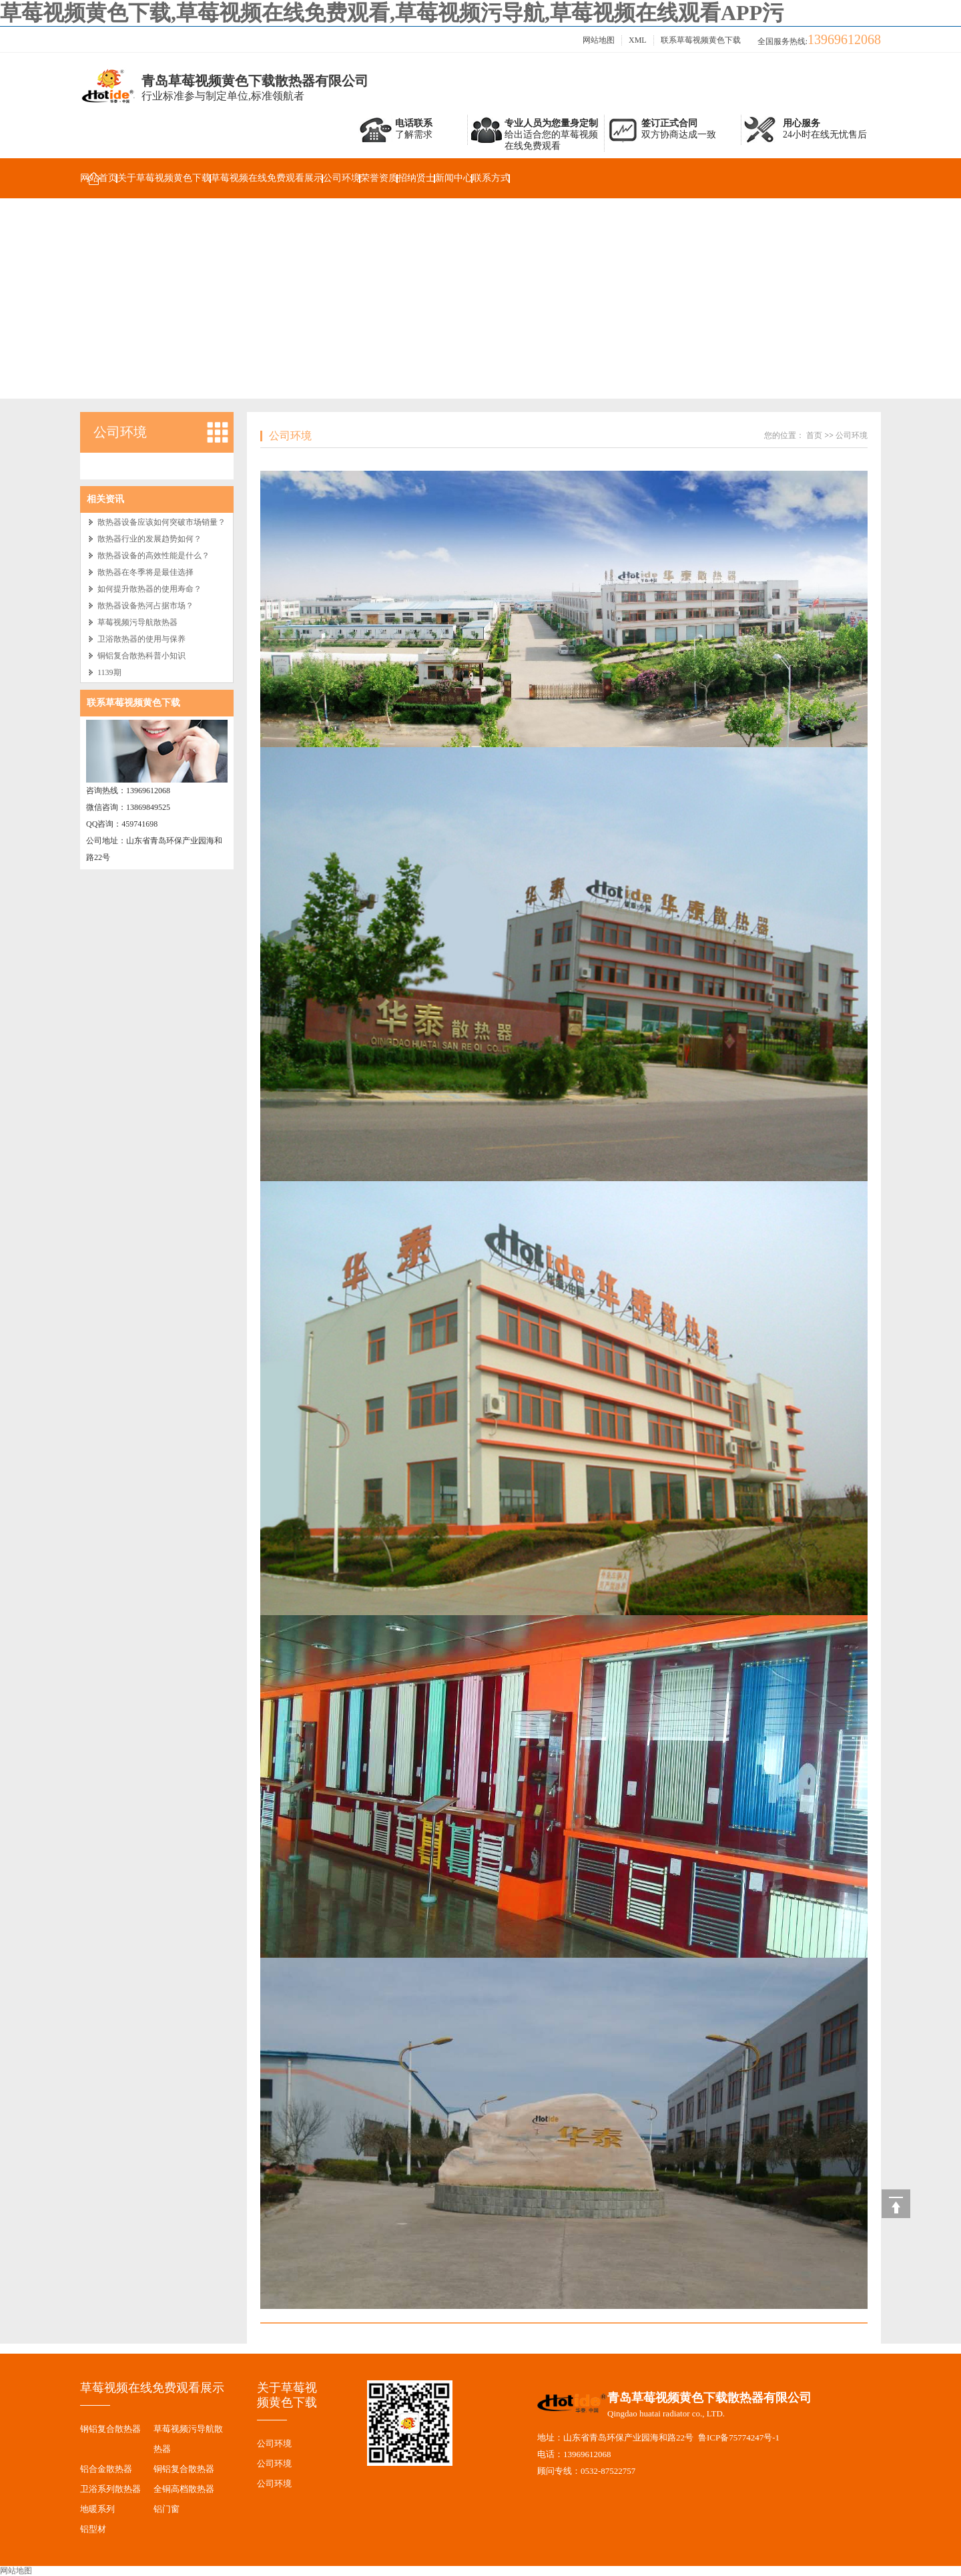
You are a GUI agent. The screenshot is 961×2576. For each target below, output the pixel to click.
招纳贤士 (416, 178)
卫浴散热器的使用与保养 (141, 639)
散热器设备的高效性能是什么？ (153, 555)
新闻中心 (453, 178)
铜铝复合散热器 (183, 2469)
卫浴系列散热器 (110, 2489)
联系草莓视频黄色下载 (701, 40)
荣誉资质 (379, 178)
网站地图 (599, 40)
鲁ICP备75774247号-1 (738, 2437)
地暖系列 (97, 2509)
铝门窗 (166, 2509)
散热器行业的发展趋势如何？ (149, 539)
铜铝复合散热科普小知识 (141, 655)
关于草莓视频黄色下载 (164, 178)
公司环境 (341, 178)
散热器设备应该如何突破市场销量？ (161, 522)
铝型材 (93, 2529)
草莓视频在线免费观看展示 (267, 178)
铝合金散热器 (106, 2469)
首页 (814, 435)
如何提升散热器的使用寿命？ (149, 589)
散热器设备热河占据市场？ (145, 605)
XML (638, 40)
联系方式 (491, 178)
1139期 (109, 672)
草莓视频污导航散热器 (137, 622)
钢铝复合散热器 (110, 2429)
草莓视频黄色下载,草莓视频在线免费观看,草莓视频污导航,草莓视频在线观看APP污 (391, 13)
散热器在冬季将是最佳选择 (145, 572)
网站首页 (98, 178)
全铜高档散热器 (183, 2489)
